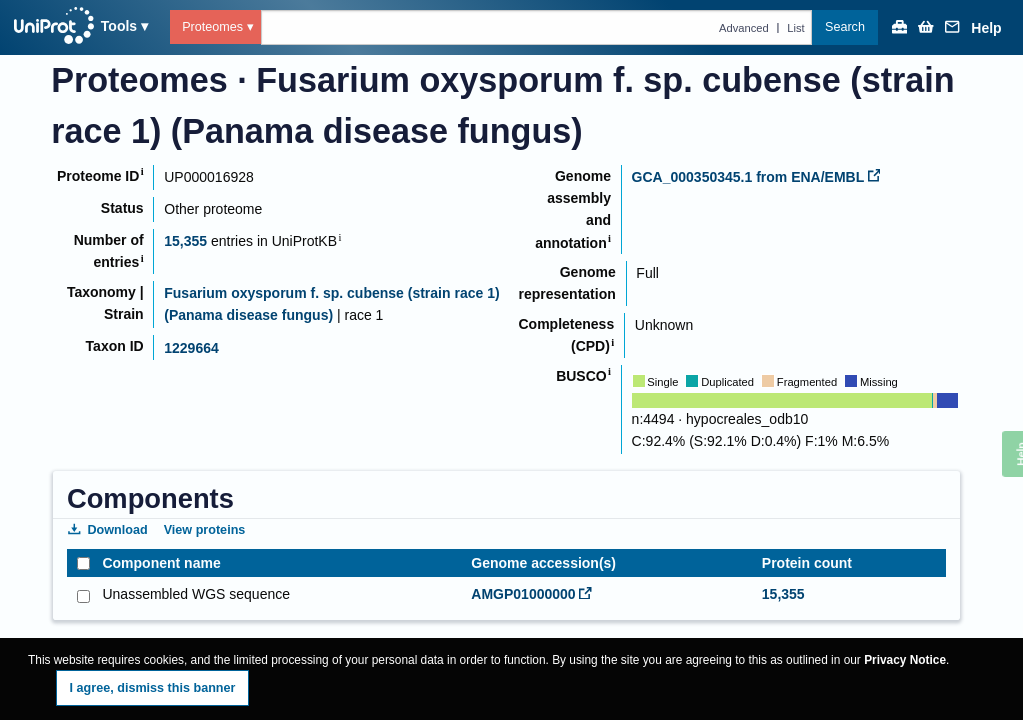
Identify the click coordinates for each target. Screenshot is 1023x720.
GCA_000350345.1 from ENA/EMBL (756, 177)
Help (986, 28)
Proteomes (212, 27)
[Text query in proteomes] (537, 27)
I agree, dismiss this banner (153, 688)
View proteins (205, 530)
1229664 (191, 348)
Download (108, 530)
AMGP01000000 (531, 594)
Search (845, 27)
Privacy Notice (905, 660)
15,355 (185, 241)
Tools (119, 26)
